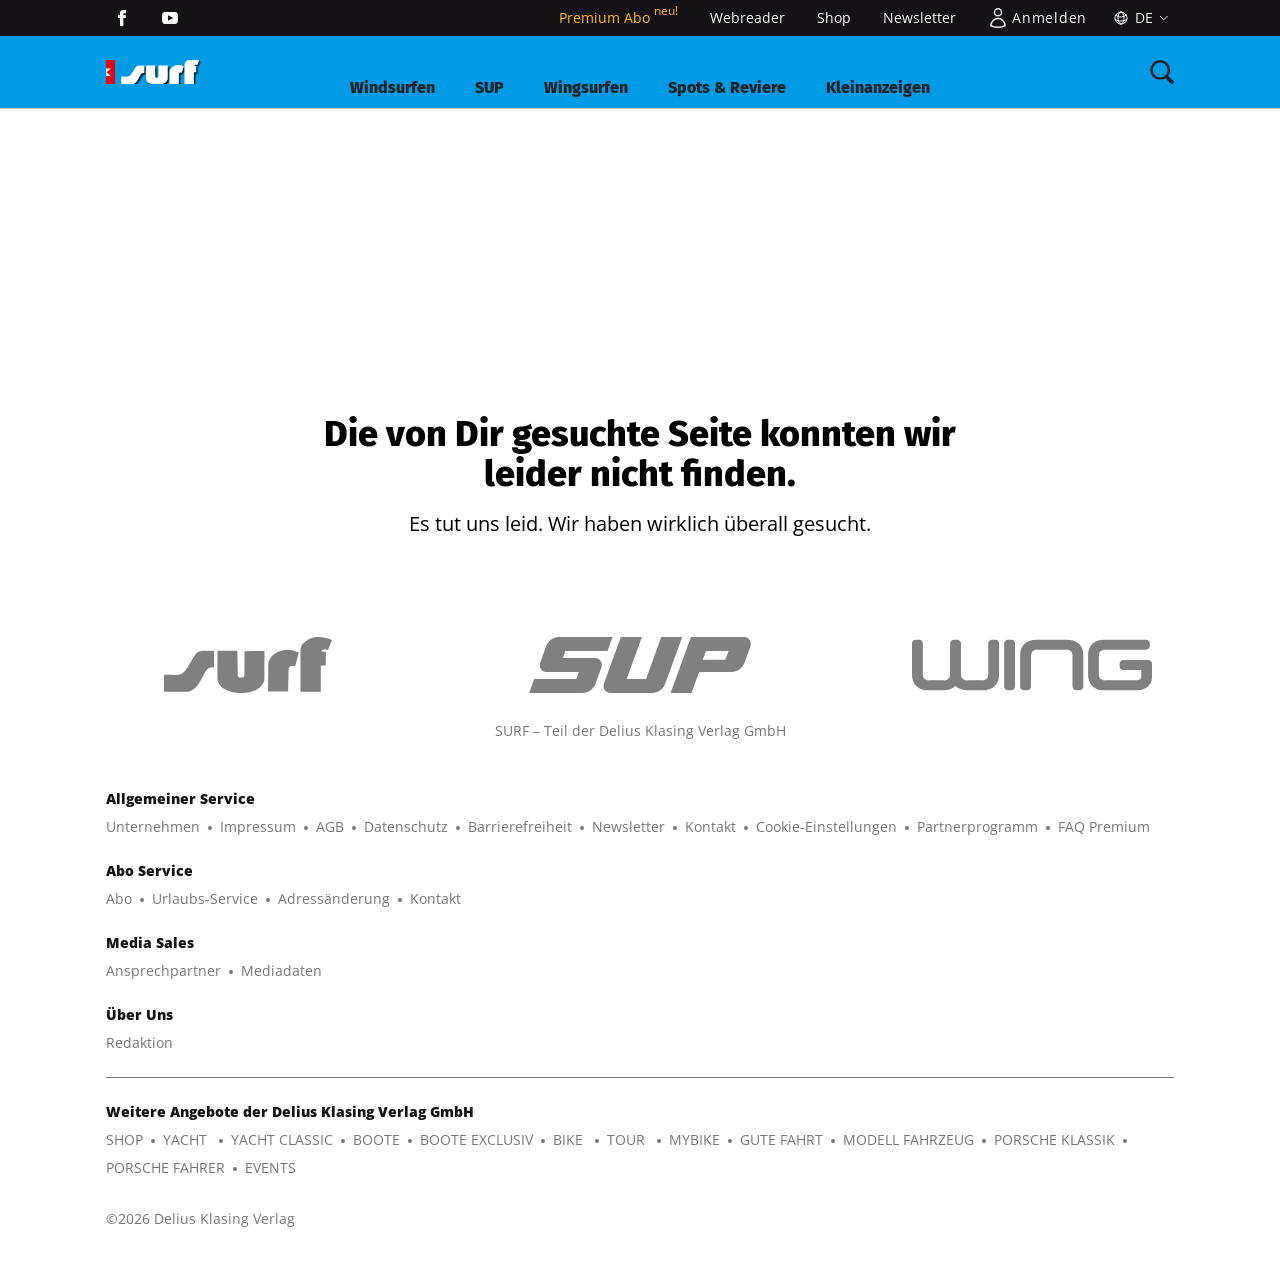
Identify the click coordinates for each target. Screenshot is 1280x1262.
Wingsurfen (586, 87)
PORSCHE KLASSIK (1054, 1139)
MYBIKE (694, 1139)
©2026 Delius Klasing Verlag (200, 1218)
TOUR (628, 1139)
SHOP (124, 1139)
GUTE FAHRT (781, 1139)
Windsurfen (392, 87)
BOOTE (376, 1139)
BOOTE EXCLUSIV (476, 1139)
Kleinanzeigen (878, 87)
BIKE (570, 1139)
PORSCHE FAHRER (165, 1167)
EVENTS (270, 1167)
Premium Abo (618, 17)
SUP (489, 87)
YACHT (187, 1139)
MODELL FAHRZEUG (908, 1139)
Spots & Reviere (727, 87)
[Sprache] (1138, 18)
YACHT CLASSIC (282, 1139)
